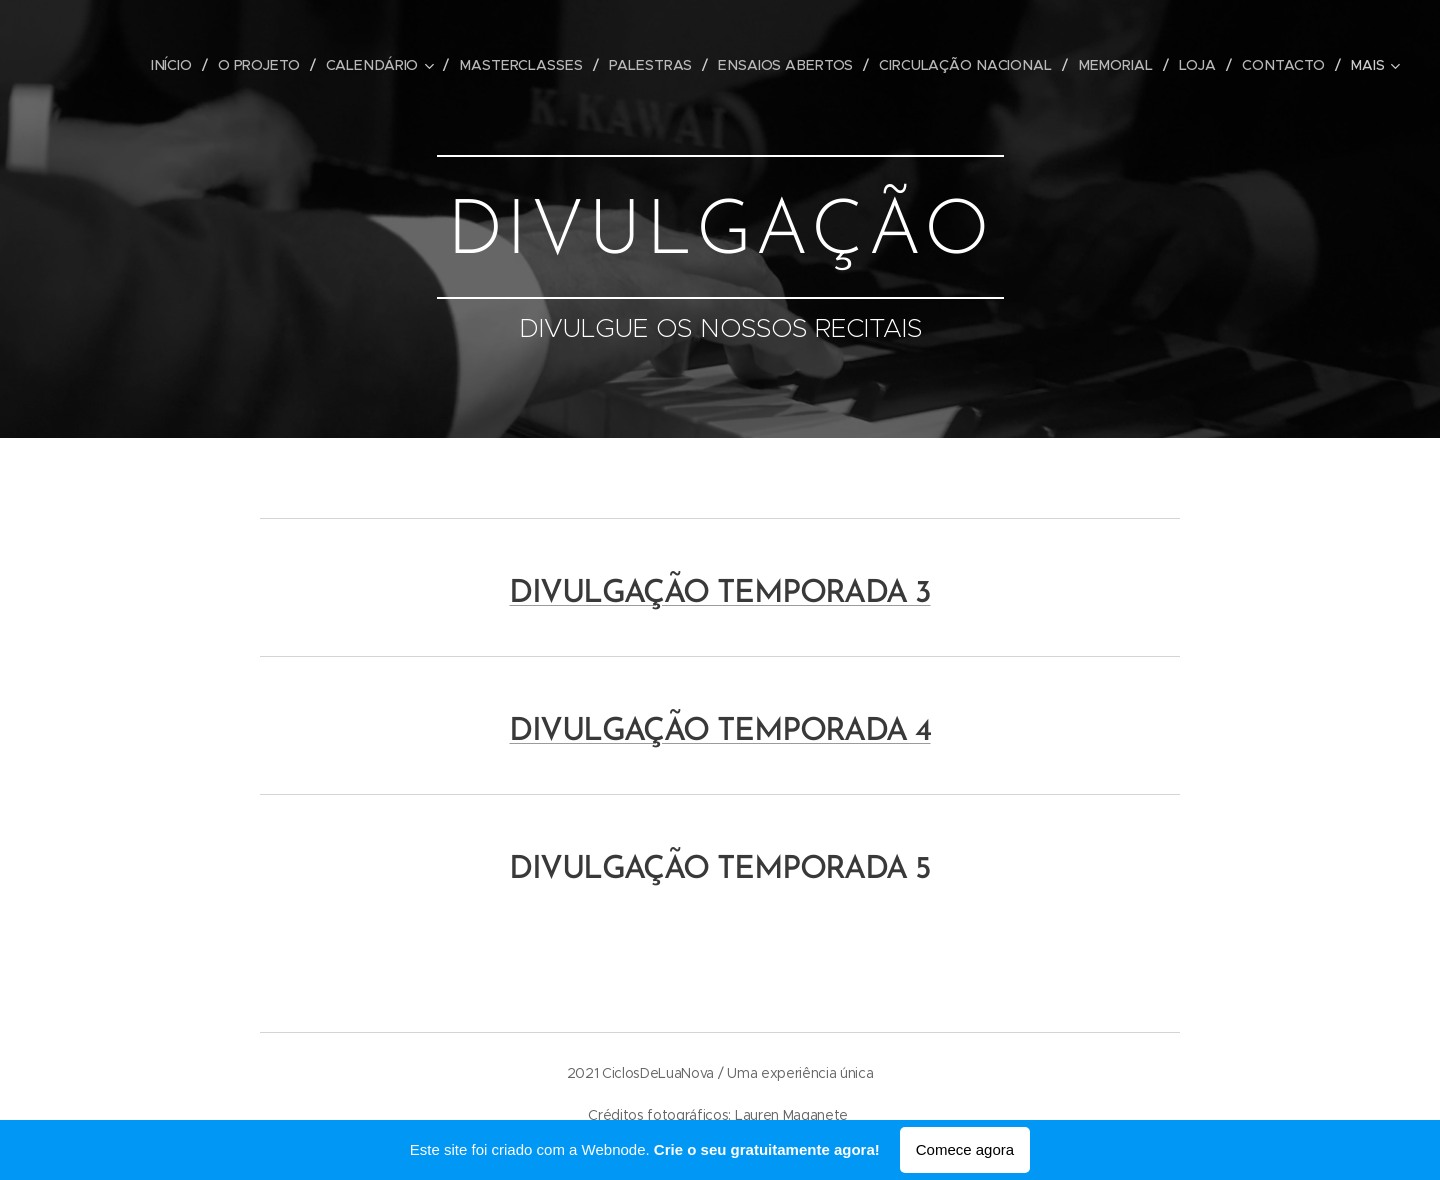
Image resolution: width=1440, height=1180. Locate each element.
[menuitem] (183, 65)
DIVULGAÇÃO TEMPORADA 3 (719, 594)
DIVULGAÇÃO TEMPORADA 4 (719, 732)
